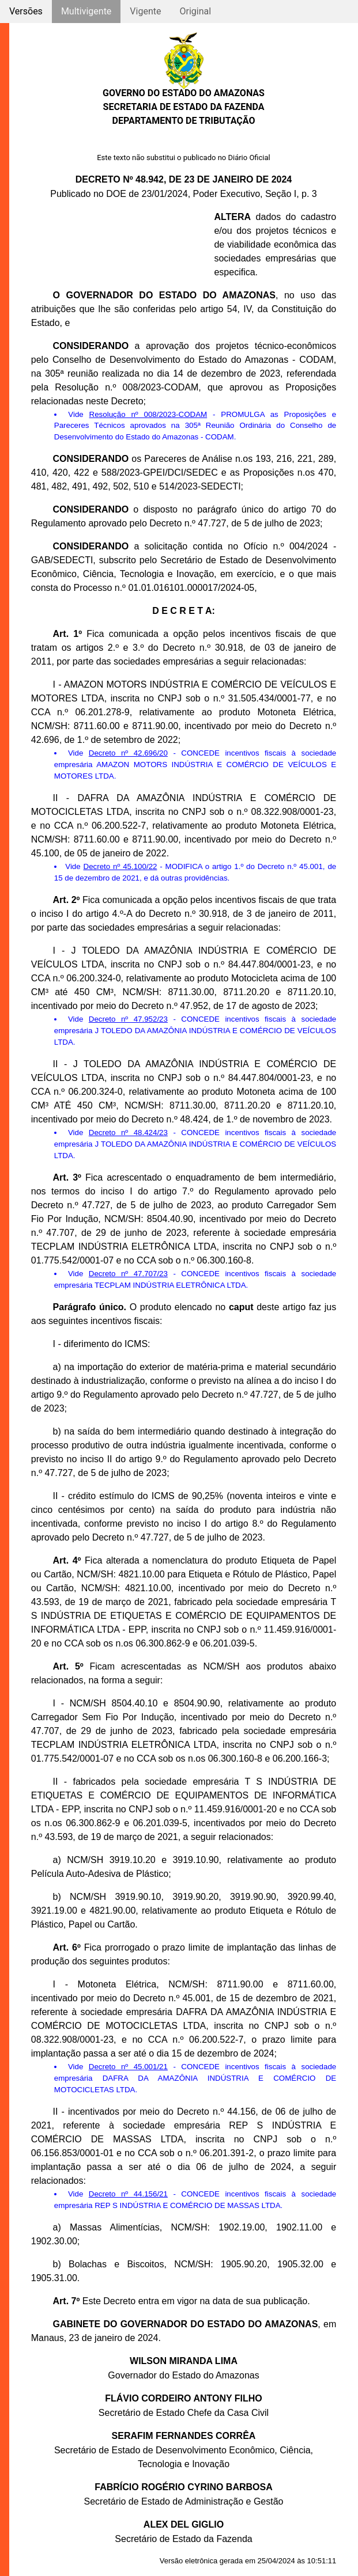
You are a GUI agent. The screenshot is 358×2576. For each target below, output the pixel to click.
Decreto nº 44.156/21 (128, 2194)
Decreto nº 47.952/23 (128, 1019)
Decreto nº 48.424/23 (128, 1132)
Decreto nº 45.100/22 (120, 866)
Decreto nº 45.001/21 (128, 2066)
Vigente (145, 11)
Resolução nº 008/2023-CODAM (148, 414)
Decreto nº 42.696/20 (128, 753)
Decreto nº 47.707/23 (128, 1273)
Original (195, 11)
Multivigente (86, 11)
